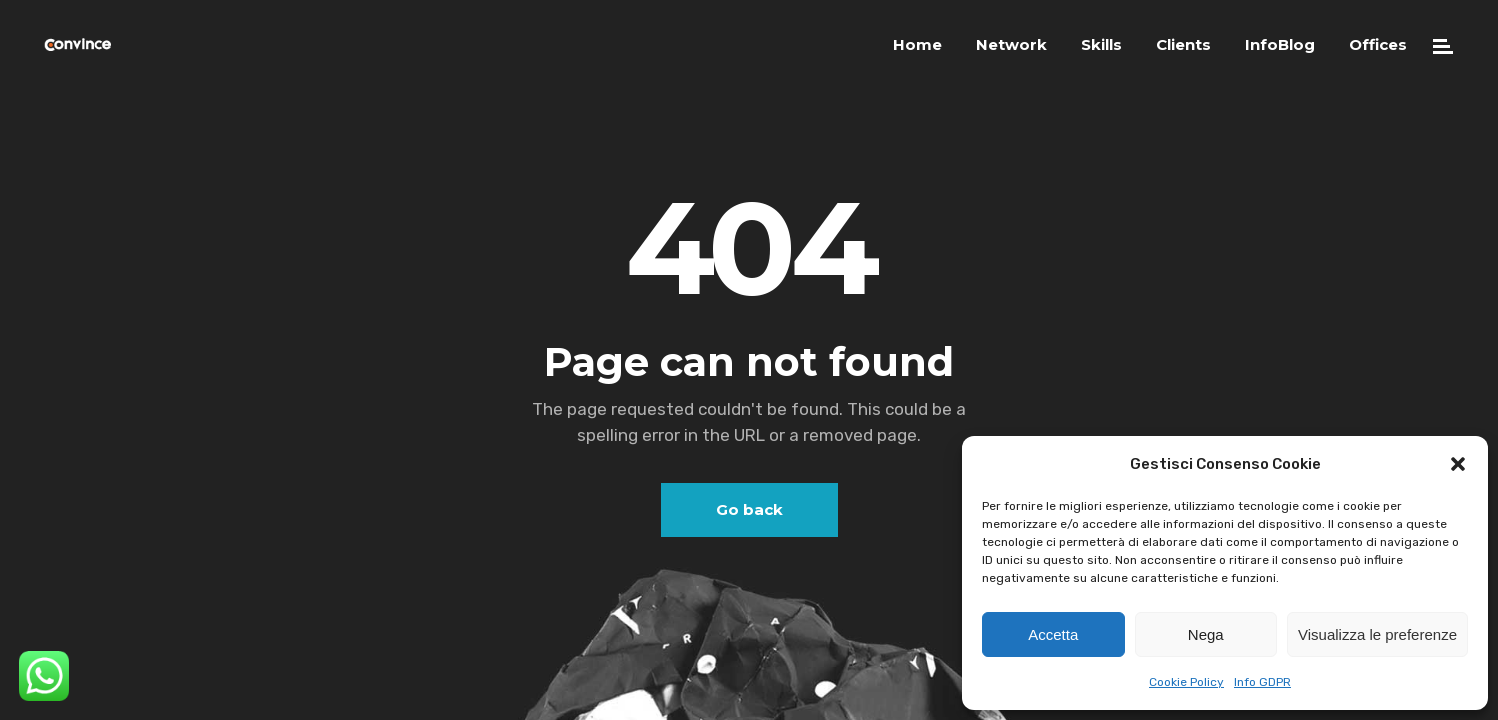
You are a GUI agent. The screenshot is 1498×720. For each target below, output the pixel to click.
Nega (1206, 634)
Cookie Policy (1186, 682)
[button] (1458, 464)
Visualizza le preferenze (1377, 634)
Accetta (1053, 634)
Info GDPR (1262, 682)
